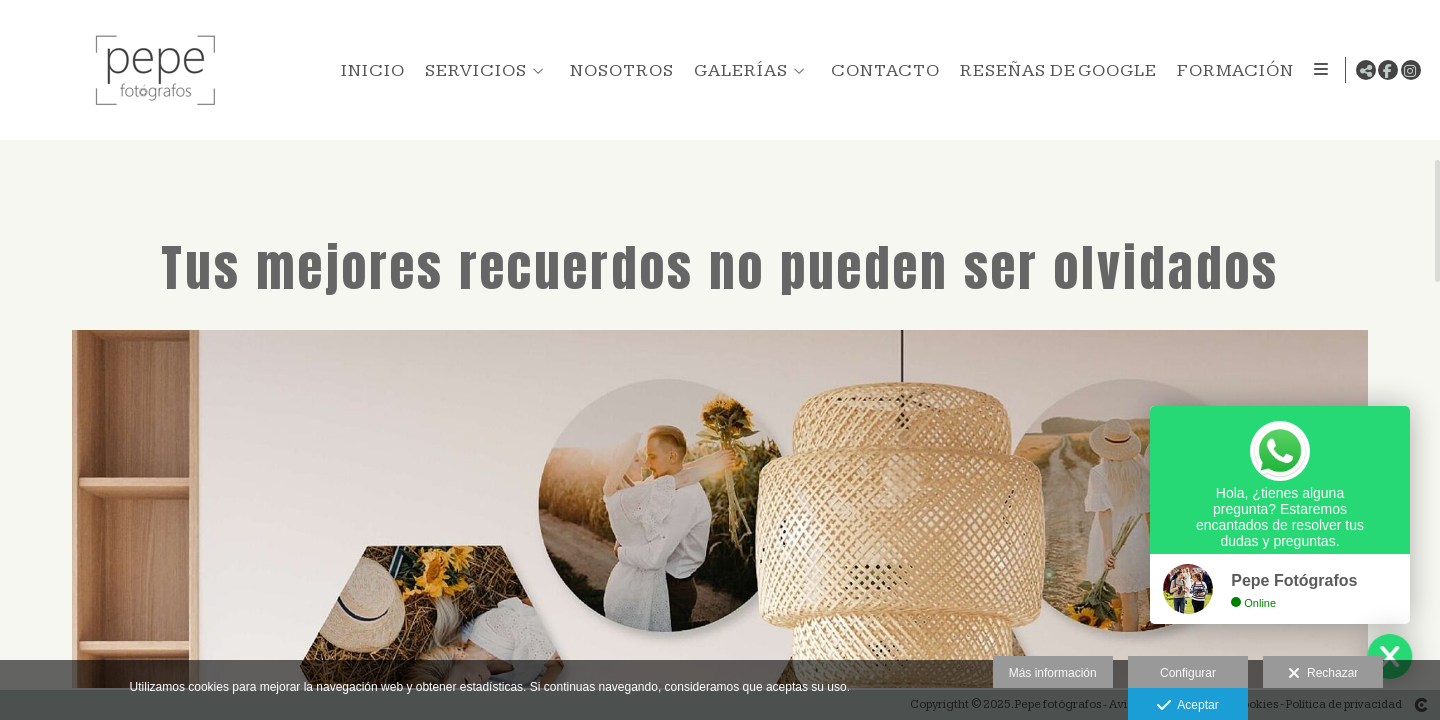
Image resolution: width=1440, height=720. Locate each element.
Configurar (1188, 673)
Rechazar (1323, 674)
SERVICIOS (472, 70)
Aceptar (1187, 706)
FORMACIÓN (1231, 70)
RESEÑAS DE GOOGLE (1054, 70)
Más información (1053, 673)
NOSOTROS (618, 70)
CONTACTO (881, 70)
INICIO (369, 70)
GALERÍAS (737, 70)
